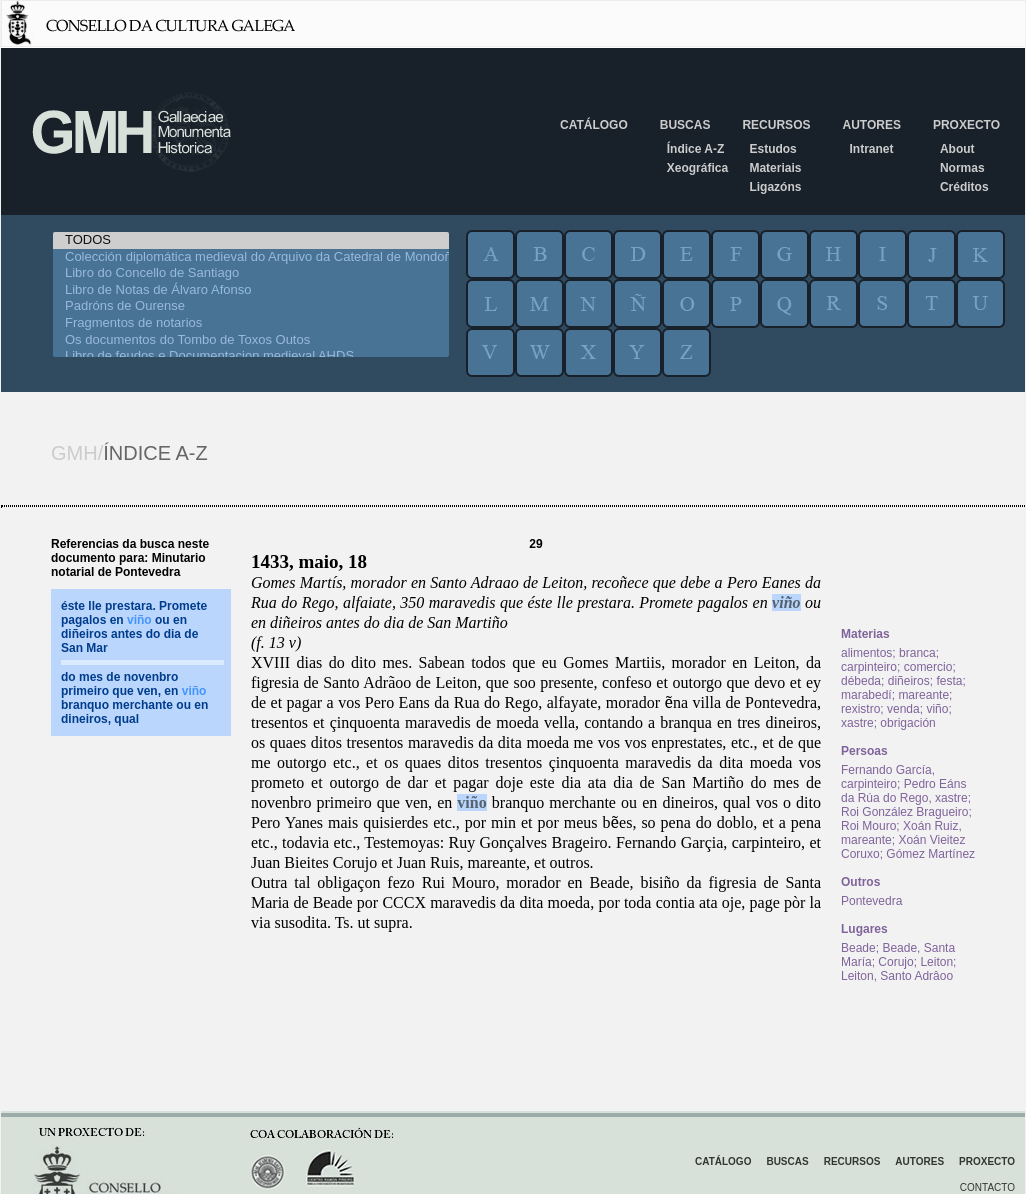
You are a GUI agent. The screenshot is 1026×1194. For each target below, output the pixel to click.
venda (903, 709)
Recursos (776, 125)
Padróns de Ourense (251, 306)
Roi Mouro (868, 826)
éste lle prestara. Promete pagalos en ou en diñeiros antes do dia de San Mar (134, 627)
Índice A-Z (696, 149)
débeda (861, 681)
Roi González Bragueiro (904, 812)
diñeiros (909, 681)
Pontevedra (871, 901)
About (957, 149)
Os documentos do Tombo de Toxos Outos (251, 340)
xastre (857, 723)
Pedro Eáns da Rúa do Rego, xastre (904, 791)
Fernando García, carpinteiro (888, 777)
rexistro (860, 709)
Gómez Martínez (930, 854)
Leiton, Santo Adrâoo (897, 976)
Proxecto (966, 125)
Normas (962, 168)
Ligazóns (775, 187)
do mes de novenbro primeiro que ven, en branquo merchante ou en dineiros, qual (134, 698)
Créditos (964, 187)
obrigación (907, 723)
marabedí (866, 695)
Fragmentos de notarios (251, 323)
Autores (871, 125)
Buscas (685, 125)
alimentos (866, 653)
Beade (858, 948)
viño (786, 602)
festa (949, 681)
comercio (928, 667)
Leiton (936, 962)
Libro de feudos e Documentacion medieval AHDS (251, 356)
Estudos (772, 149)
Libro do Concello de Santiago (251, 273)
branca (917, 653)
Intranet (871, 149)
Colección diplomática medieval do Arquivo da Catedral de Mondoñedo (251, 257)
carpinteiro (869, 667)
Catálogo (594, 125)
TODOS (251, 240)
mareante (923, 695)
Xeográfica (697, 168)
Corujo (895, 962)
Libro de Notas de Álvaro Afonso (251, 290)
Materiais (775, 168)
